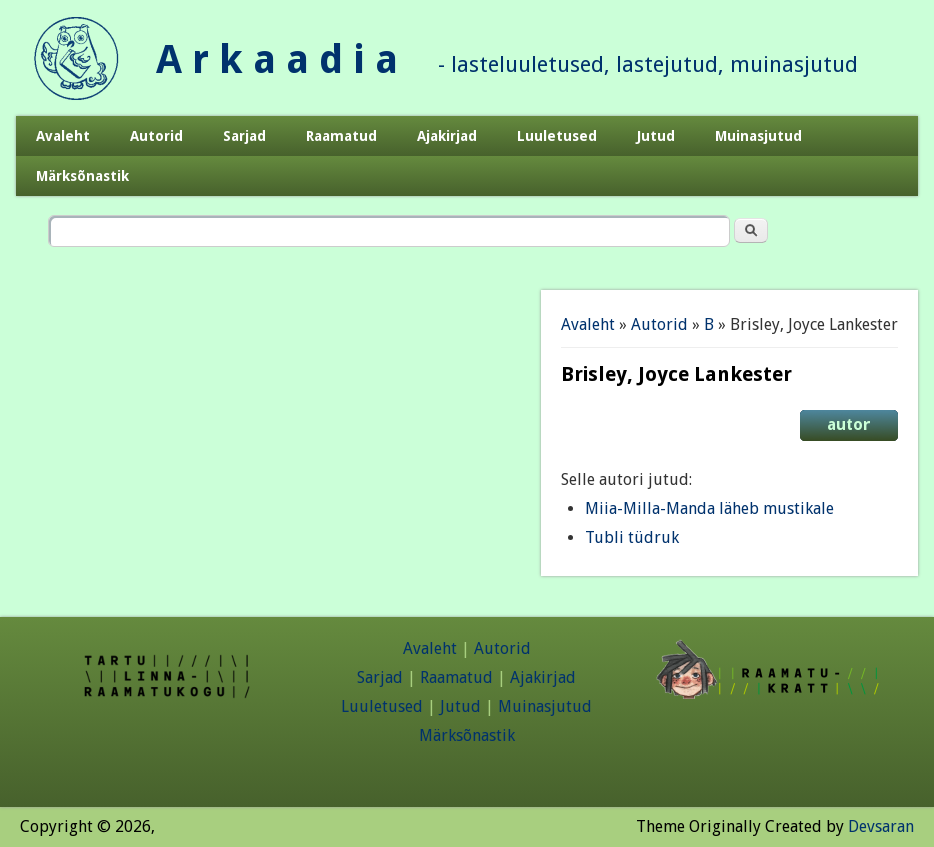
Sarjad (244, 136)
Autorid (156, 136)
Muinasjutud (758, 136)
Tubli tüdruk (632, 537)
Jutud (656, 136)
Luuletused (557, 136)
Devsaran (881, 826)
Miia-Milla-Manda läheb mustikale (709, 508)
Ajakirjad (447, 136)
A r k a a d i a (277, 59)
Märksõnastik (82, 176)
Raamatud (341, 136)
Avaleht (63, 136)
